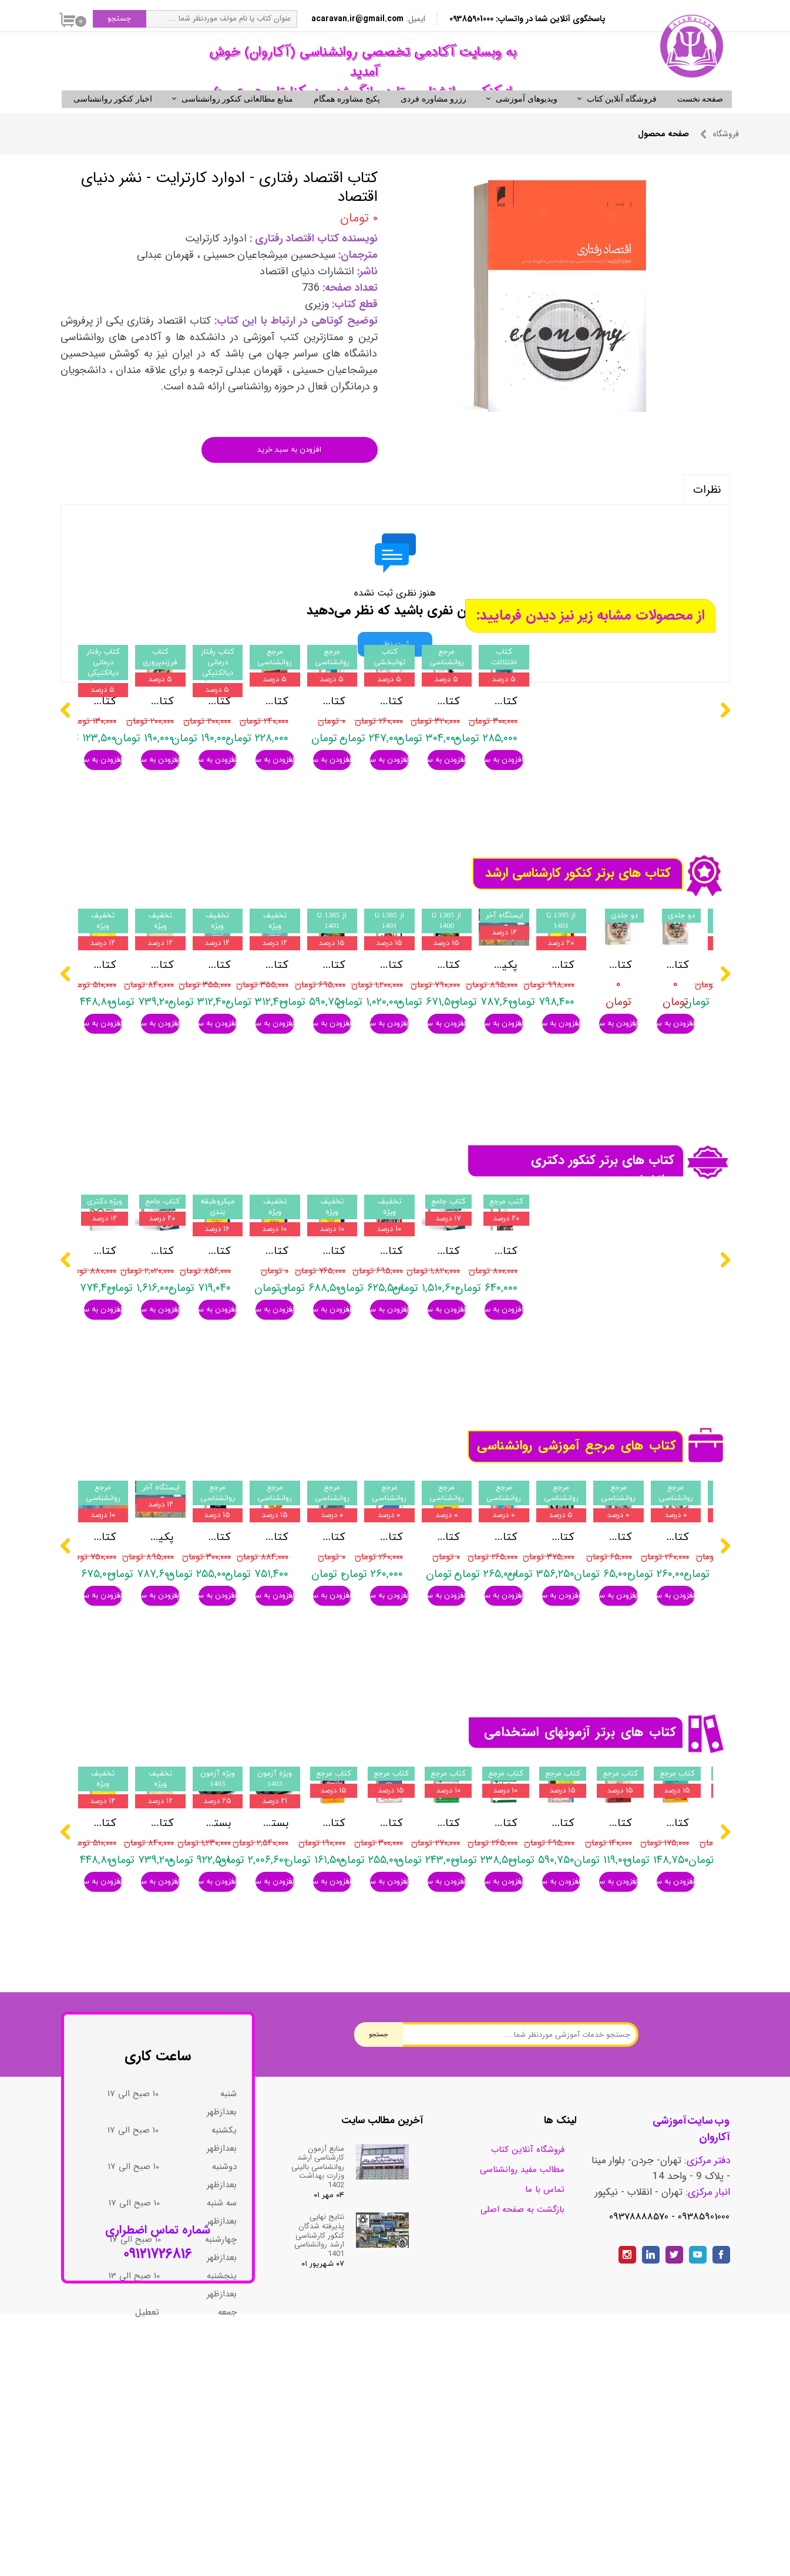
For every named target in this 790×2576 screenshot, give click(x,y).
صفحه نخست (700, 119)
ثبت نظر (395, 664)
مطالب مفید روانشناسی (522, 2350)
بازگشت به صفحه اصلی (522, 2390)
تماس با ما (544, 2370)
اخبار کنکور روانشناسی (112, 119)
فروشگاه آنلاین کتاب (622, 119)
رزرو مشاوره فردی (433, 119)
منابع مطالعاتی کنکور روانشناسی (237, 119)
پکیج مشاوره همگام (347, 119)
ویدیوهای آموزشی (526, 119)
